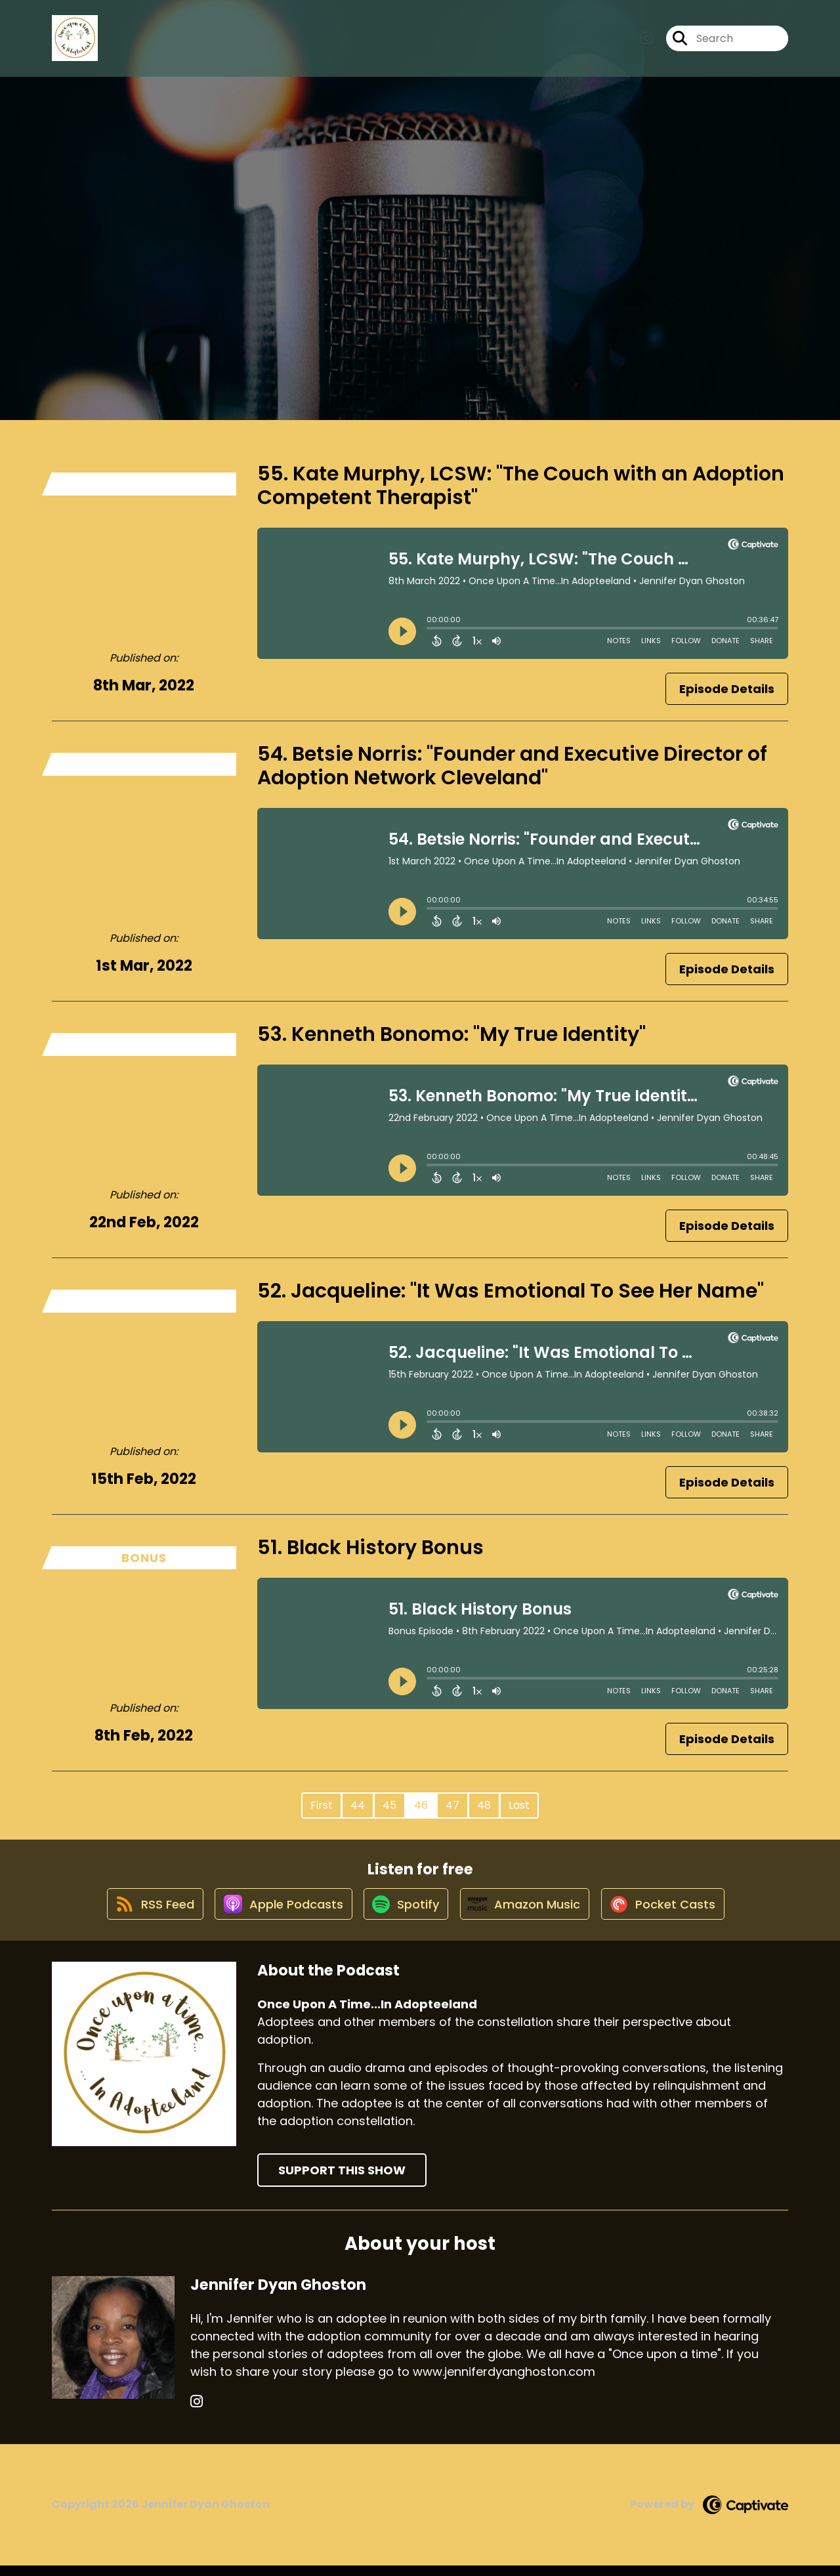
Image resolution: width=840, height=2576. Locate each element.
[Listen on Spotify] (404, 1913)
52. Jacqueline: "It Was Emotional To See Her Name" (510, 1291)
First (321, 1805)
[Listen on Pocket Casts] (673, 1913)
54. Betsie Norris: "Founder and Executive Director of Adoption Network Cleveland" (512, 766)
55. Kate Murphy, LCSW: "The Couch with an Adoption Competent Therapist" (520, 485)
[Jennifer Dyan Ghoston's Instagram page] (196, 2412)
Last (519, 1805)
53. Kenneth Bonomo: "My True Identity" (451, 1034)
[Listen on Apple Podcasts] (275, 1914)
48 (484, 1805)
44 (357, 1805)
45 (389, 1805)
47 (452, 1805)
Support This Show (342, 2181)
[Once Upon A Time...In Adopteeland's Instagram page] (646, 43)
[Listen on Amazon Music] (529, 1914)
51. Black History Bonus (370, 1547)
